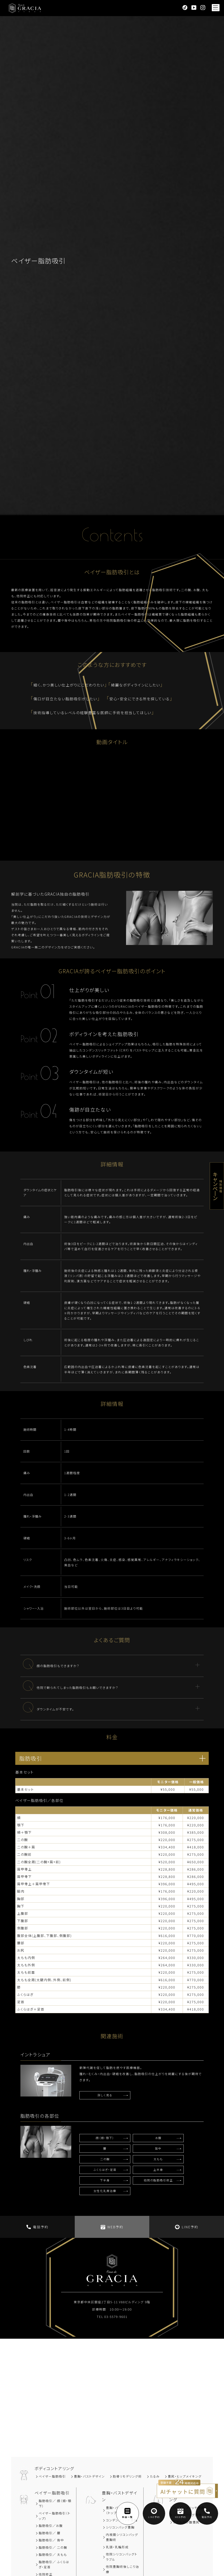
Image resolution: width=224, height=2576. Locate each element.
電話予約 (37, 2226)
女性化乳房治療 (104, 2191)
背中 (158, 2148)
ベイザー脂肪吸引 (52, 2476)
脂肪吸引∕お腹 (51, 2525)
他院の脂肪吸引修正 (158, 2180)
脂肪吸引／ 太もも (53, 2554)
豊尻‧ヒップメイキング (185, 2476)
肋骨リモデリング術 (127, 2476)
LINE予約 (186, 2226)
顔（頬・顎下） (105, 2138)
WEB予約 (112, 2226)
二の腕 (105, 2159)
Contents (112, 537)
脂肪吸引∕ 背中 (51, 2540)
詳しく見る (105, 2095)
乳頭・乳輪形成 (117, 2547)
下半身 (105, 2180)
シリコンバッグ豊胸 (120, 2527)
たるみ (155, 2476)
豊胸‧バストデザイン (89, 2476)
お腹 (158, 2138)
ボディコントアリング (54, 2468)
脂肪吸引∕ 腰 (49, 2533)
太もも (158, 2159)
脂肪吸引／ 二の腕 (53, 2547)
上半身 (158, 2170)
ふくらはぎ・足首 (104, 2170)
